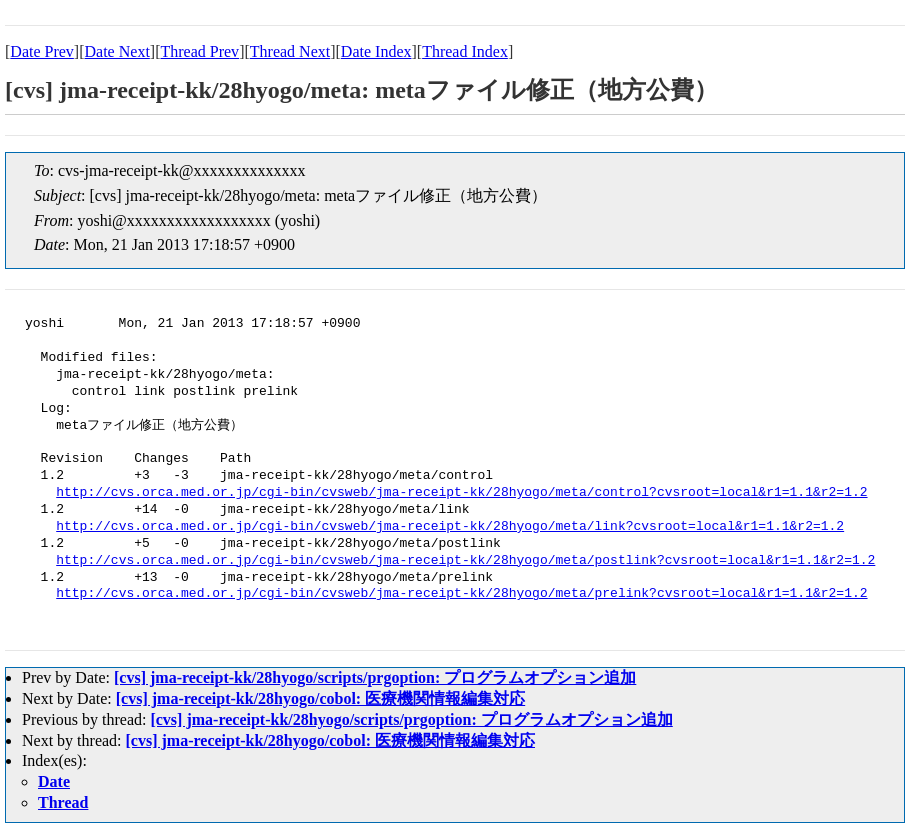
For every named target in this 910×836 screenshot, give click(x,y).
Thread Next (290, 51)
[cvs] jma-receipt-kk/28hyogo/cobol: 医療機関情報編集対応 (320, 698)
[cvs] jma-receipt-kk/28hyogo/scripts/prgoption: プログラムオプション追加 (375, 677)
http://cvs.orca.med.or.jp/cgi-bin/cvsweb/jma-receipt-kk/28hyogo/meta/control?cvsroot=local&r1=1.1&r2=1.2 (461, 493)
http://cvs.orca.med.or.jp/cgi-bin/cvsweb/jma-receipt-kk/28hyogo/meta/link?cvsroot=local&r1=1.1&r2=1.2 (450, 527)
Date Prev (42, 51)
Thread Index (465, 51)
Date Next (117, 51)
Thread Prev (199, 51)
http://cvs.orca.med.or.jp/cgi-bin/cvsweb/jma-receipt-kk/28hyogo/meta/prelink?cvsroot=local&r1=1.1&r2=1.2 (461, 594)
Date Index (376, 51)
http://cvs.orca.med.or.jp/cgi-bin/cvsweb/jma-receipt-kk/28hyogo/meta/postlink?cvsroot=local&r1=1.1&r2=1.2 (465, 561)
